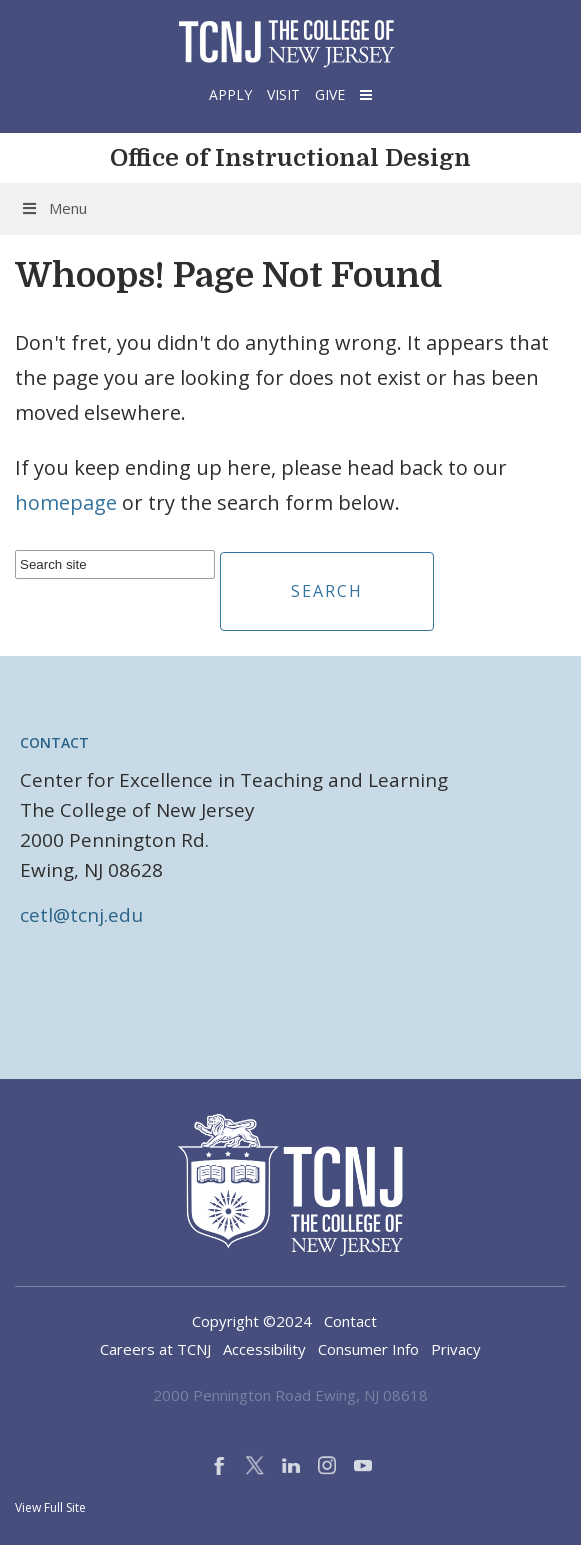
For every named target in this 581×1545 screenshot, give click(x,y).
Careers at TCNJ (155, 1349)
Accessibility (264, 1349)
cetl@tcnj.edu (81, 915)
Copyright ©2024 (252, 1321)
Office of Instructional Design (290, 158)
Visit (283, 94)
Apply (230, 94)
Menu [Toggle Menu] (53, 208)
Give (330, 94)
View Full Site (50, 1507)
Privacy (456, 1349)
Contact (54, 742)
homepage (66, 502)
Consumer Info (368, 1349)
